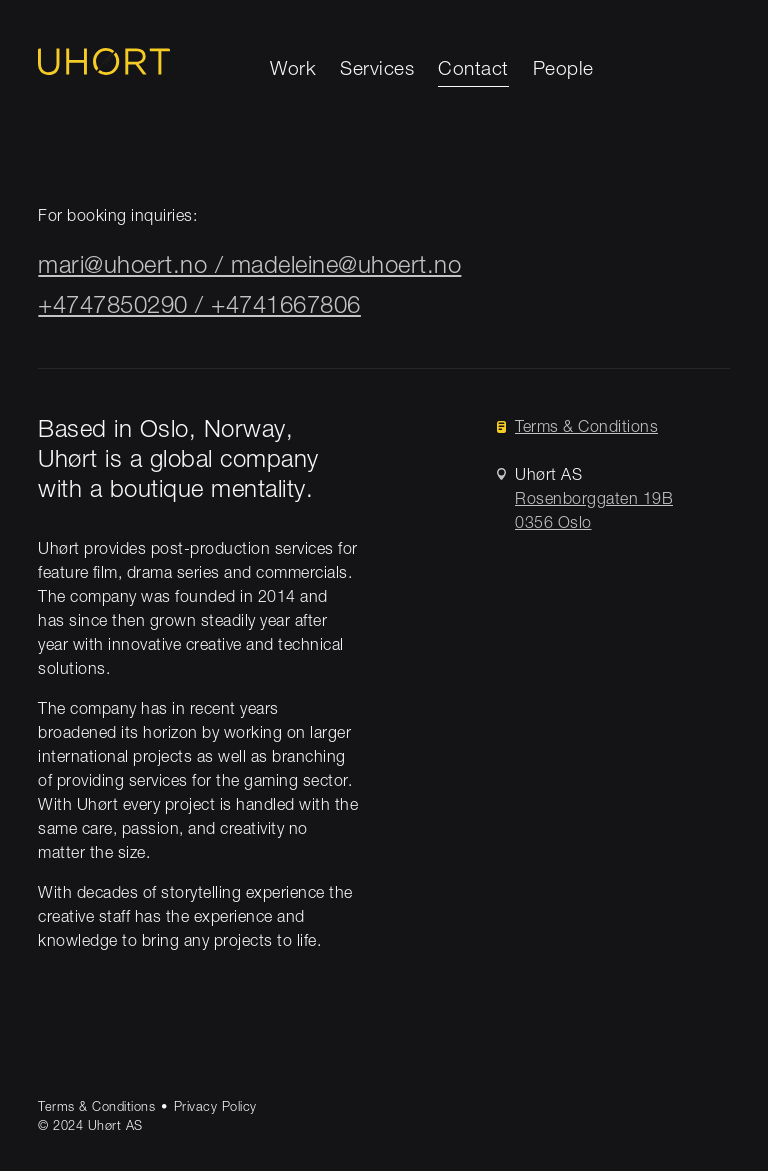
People (563, 70)
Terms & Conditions (586, 429)
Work (293, 70)
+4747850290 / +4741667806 (199, 308)
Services (377, 70)
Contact (473, 70)
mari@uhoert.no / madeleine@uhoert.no (249, 268)
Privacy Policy (215, 1108)
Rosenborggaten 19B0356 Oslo (594, 513)
